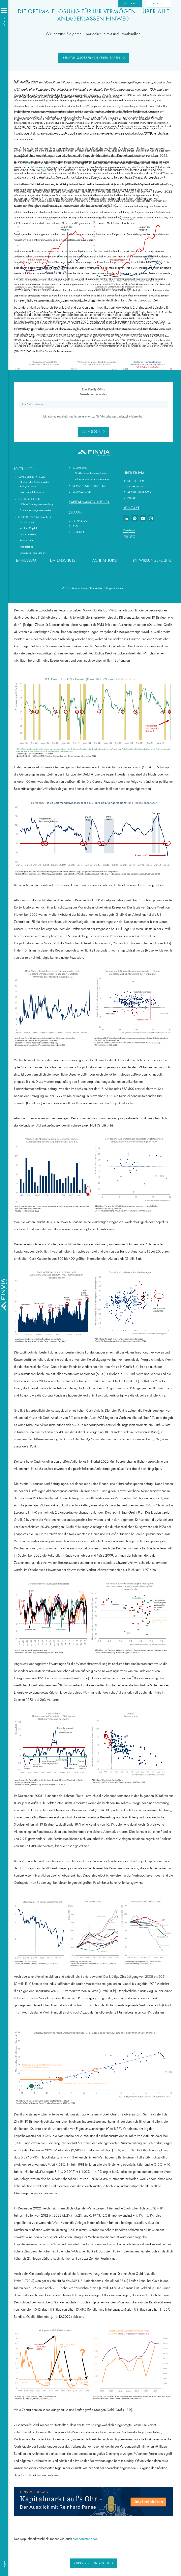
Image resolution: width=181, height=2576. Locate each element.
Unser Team (135, 486)
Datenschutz (62, 560)
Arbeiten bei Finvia (139, 492)
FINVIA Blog (80, 520)
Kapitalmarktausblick (89, 502)
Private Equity (27, 522)
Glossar (78, 532)
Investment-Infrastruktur (32, 492)
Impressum (26, 560)
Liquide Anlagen (29, 499)
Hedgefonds (26, 546)
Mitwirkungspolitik (152, 560)
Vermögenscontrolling (89, 486)
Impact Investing (28, 534)
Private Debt (26, 540)
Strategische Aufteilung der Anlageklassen (34, 484)
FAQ (75, 526)
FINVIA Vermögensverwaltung (36, 504)
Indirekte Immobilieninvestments (92, 479)
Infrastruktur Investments (32, 553)
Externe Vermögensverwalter (35, 510)
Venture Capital (28, 528)
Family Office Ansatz (32, 477)
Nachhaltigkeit (104, 560)
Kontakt (131, 508)
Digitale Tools (82, 491)
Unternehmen (137, 481)
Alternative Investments (34, 517)
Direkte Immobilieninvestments (91, 473)
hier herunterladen (85, 2539)
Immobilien (80, 468)
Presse (131, 497)
